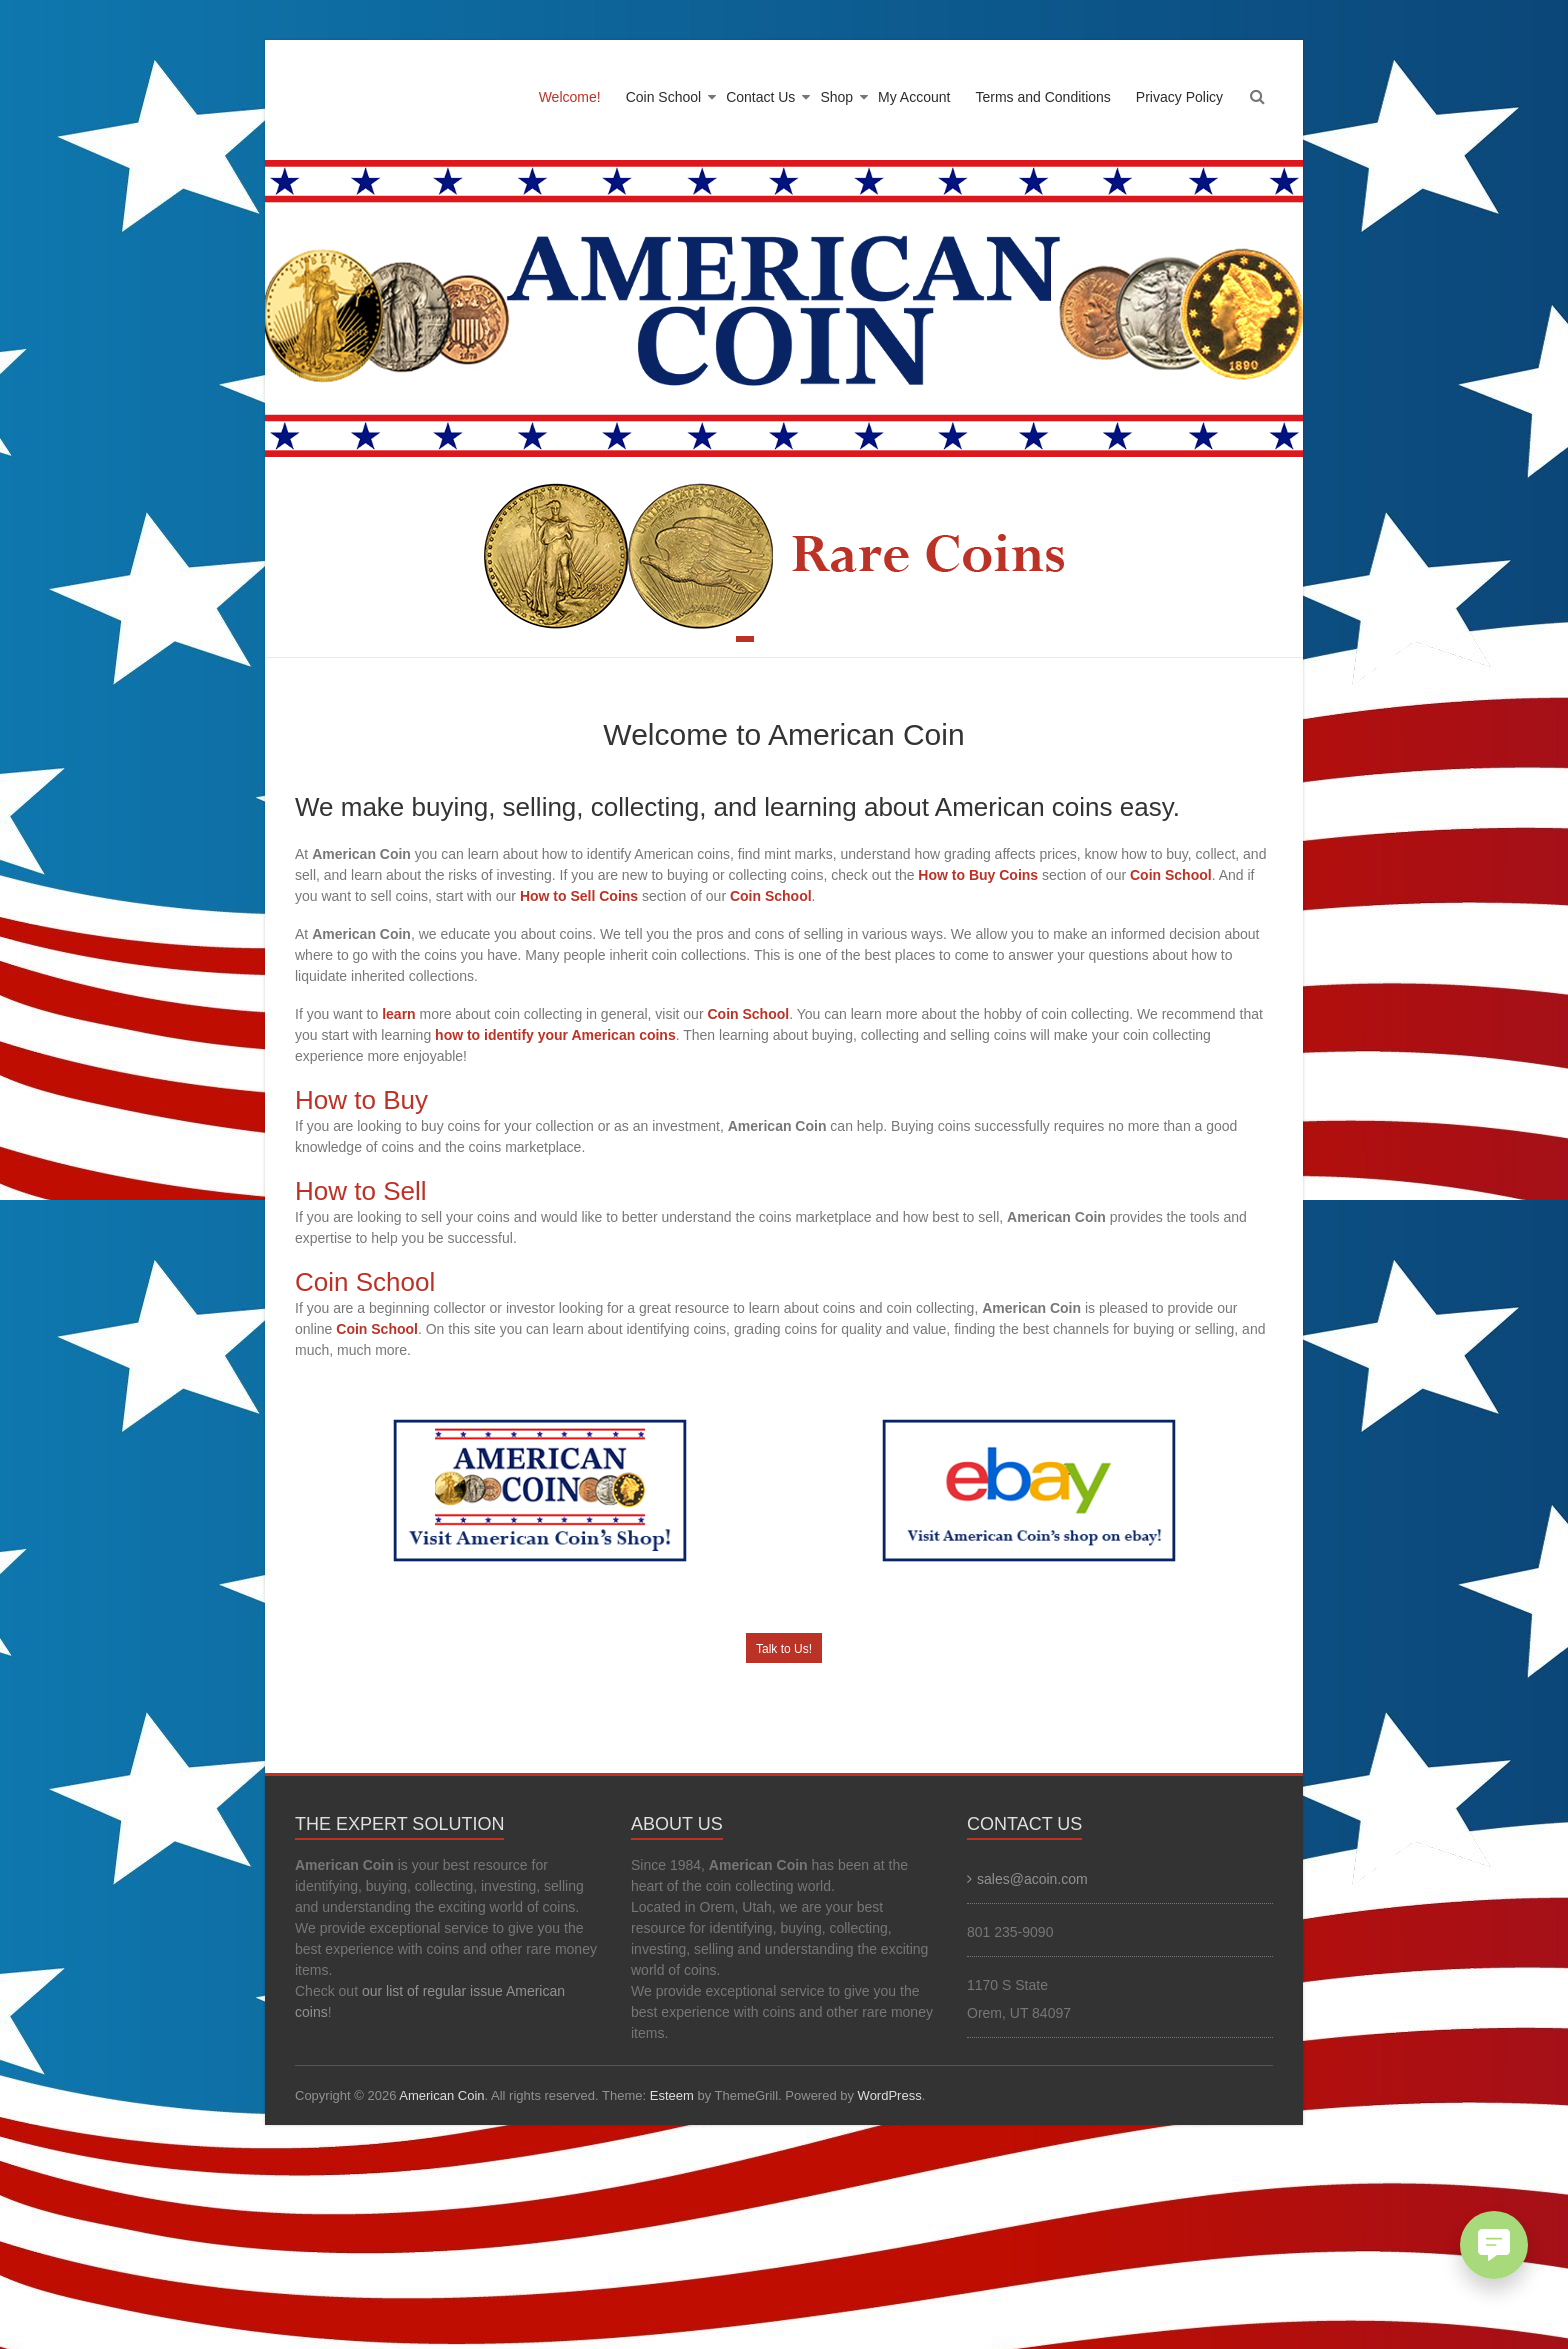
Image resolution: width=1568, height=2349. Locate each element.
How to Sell (361, 1191)
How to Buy (361, 1100)
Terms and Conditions (1042, 97)
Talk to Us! (784, 1649)
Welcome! (570, 97)
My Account (914, 97)
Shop (836, 97)
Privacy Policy (1179, 97)
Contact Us (760, 97)
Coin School (664, 97)
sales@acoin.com (1032, 1879)
